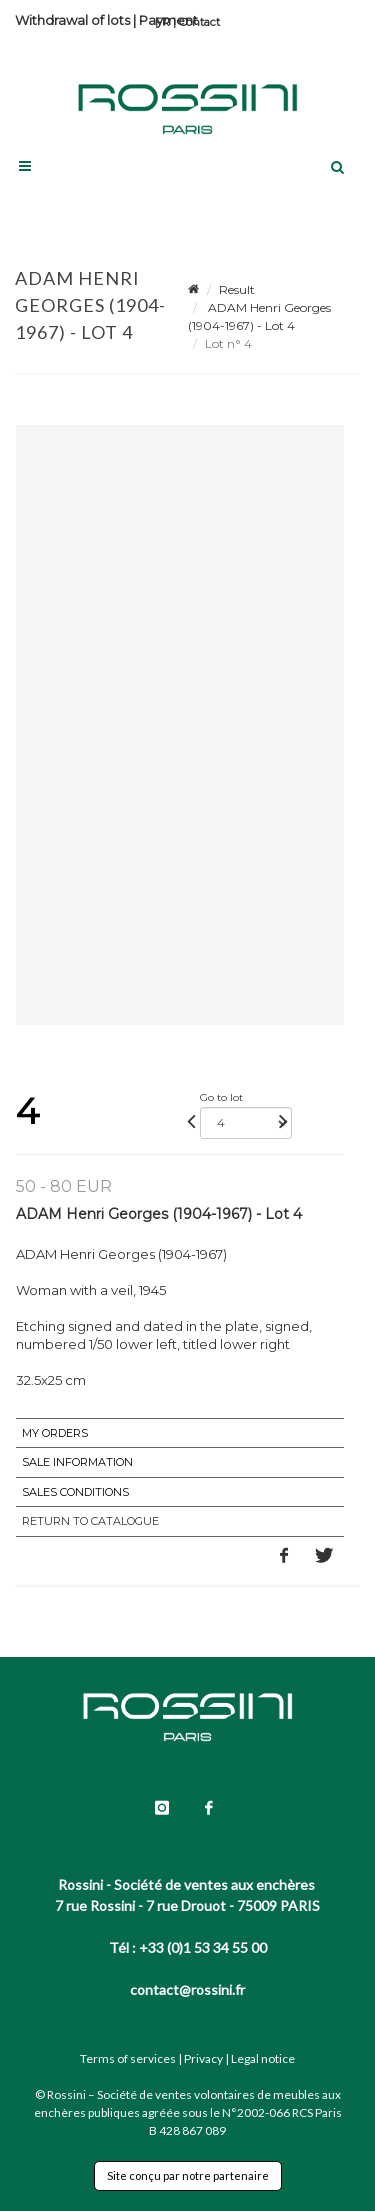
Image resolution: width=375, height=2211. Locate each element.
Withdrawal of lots (72, 20)
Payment (168, 20)
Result (237, 289)
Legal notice (263, 2058)
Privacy (203, 2058)
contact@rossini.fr (187, 1989)
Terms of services (128, 2058)
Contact (199, 22)
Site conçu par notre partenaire (188, 2175)
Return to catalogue (90, 1521)
